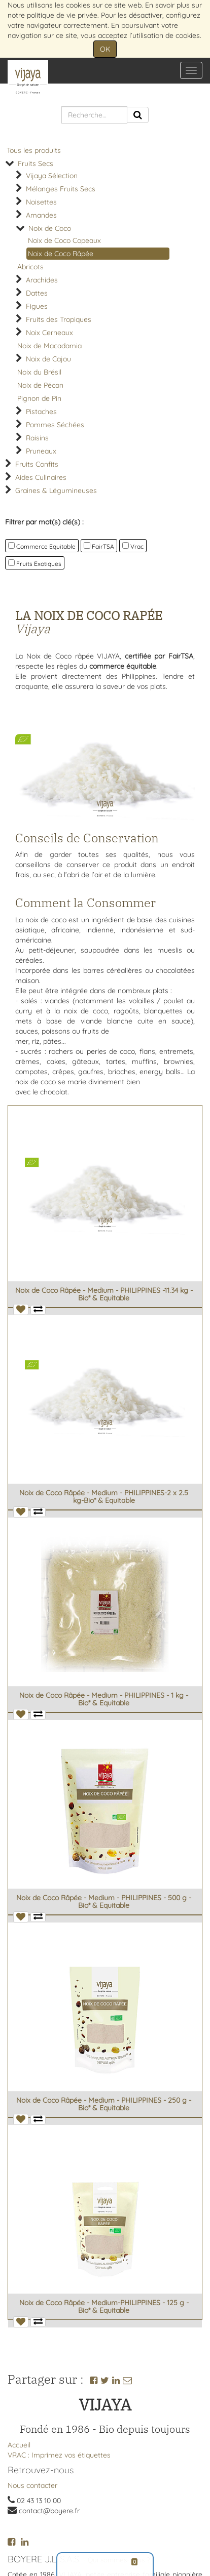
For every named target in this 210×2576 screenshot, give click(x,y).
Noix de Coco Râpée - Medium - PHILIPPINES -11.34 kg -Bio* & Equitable (104, 1294)
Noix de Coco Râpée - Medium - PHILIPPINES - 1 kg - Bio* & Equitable (103, 1699)
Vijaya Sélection (52, 175)
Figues (37, 306)
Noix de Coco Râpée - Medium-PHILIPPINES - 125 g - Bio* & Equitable (104, 2306)
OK (105, 49)
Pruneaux (41, 451)
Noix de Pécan (40, 385)
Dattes (37, 293)
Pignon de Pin (39, 398)
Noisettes (41, 202)
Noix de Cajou (48, 358)
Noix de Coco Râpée (60, 253)
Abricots (30, 266)
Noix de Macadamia (49, 345)
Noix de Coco (49, 228)
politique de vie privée (62, 15)
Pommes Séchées (55, 424)
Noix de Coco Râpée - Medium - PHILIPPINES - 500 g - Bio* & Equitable (103, 1901)
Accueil (19, 2444)
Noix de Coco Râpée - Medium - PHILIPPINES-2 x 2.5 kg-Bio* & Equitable (103, 1496)
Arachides (42, 279)
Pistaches (41, 411)
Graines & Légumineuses (56, 490)
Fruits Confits (36, 464)
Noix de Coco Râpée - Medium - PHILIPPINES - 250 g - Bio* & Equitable (103, 2104)
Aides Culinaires (40, 477)
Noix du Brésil (39, 372)
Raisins (37, 437)
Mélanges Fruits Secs (60, 188)
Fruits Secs (35, 163)
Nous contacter (32, 2485)
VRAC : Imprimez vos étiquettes (59, 2455)
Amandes (41, 215)
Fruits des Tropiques (58, 319)
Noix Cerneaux (49, 332)
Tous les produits (34, 150)
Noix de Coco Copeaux (64, 240)
